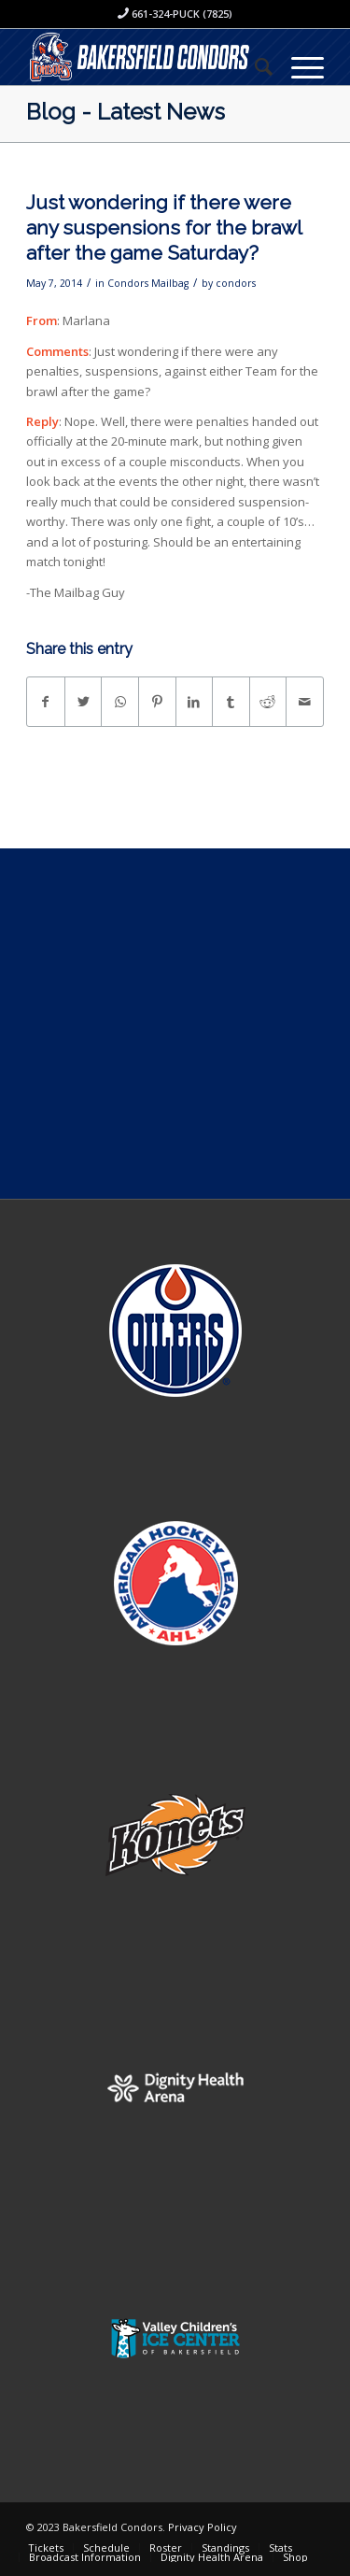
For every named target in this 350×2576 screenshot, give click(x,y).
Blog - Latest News (125, 111)
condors (236, 283)
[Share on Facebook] (45, 701)
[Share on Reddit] (268, 701)
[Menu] (298, 66)
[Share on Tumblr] (231, 701)
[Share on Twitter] (83, 701)
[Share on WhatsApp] (120, 701)
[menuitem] (254, 66)
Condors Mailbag (148, 283)
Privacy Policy (202, 2527)
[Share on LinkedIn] (194, 701)
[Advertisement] (175, 1023)
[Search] (254, 66)
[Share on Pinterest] (157, 701)
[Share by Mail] (305, 701)
